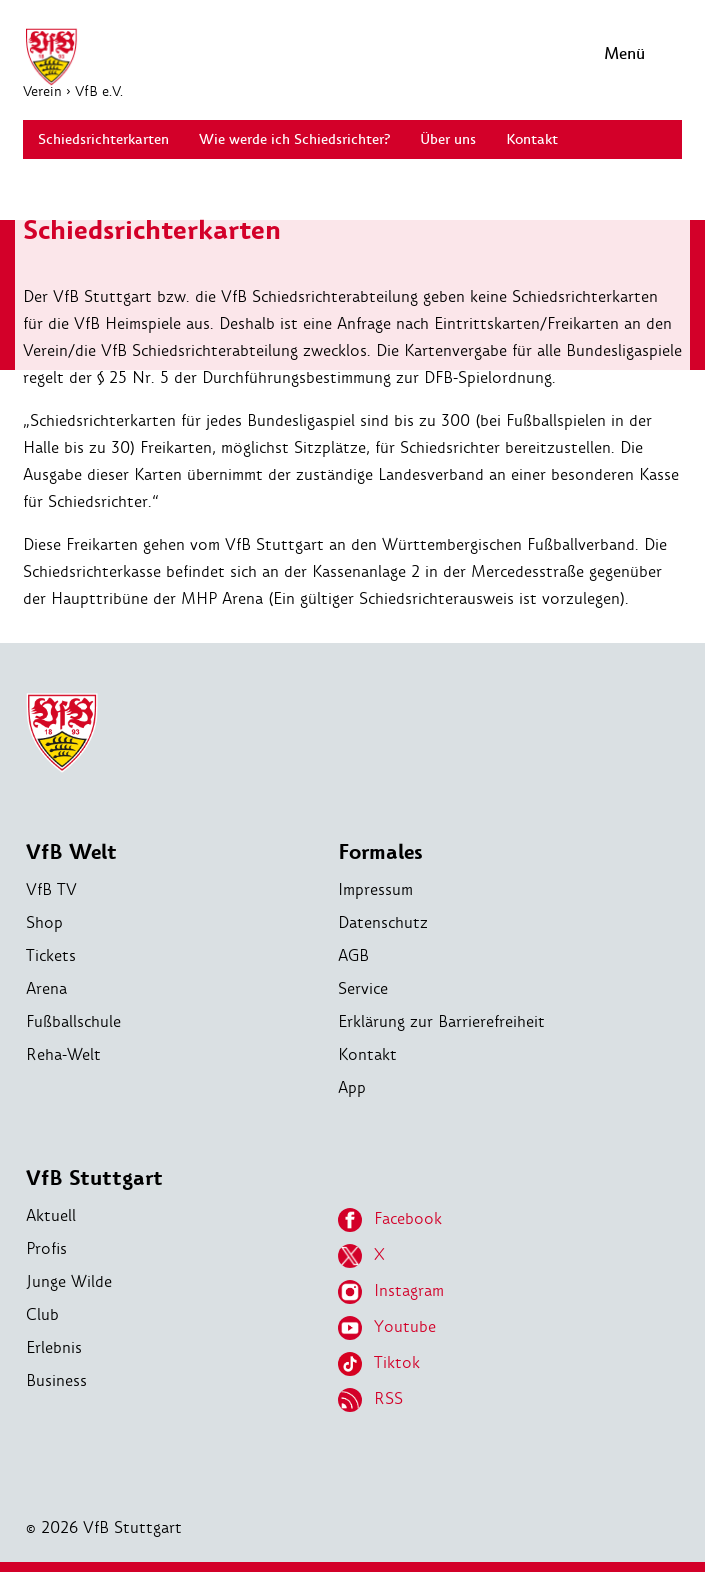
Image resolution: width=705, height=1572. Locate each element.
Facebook (390, 1220)
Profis (46, 1248)
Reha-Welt (63, 1054)
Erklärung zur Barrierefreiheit (441, 1021)
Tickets (51, 955)
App (352, 1087)
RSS (370, 1400)
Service (363, 988)
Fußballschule (73, 1021)
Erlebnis (54, 1347)
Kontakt (367, 1054)
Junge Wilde (69, 1281)
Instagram (391, 1292)
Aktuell (51, 1215)
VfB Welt (71, 852)
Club (42, 1314)
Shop (44, 922)
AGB (353, 955)
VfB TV (51, 889)
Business (56, 1380)
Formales (380, 852)
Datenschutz (383, 922)
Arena (46, 988)
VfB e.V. (99, 91)
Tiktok (379, 1364)
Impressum (375, 889)
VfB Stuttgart (94, 1178)
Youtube (387, 1328)
